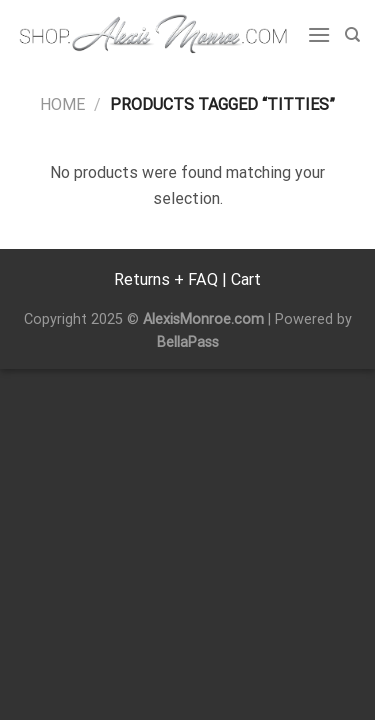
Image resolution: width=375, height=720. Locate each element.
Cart (246, 279)
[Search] (352, 35)
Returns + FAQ (166, 279)
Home (62, 104)
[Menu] (319, 34)
